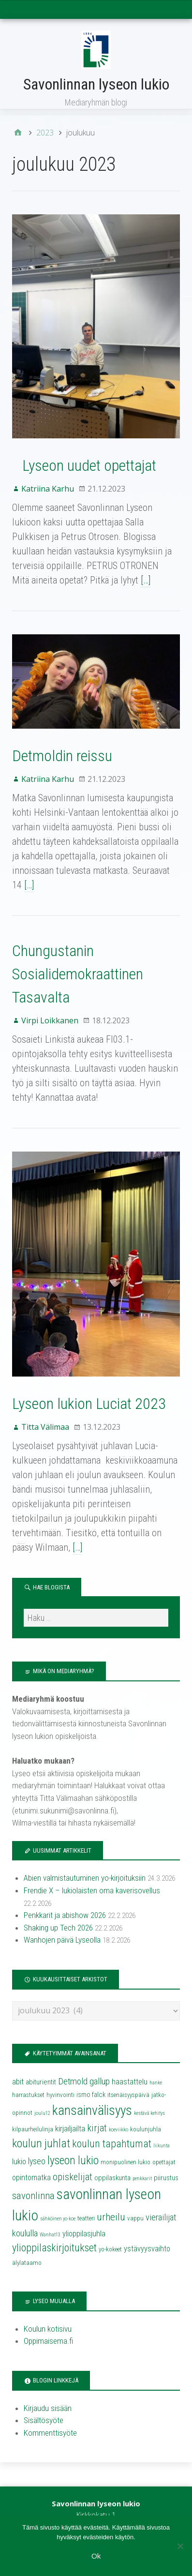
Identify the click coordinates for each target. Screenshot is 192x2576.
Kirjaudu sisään (48, 2408)
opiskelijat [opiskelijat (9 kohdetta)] (72, 2177)
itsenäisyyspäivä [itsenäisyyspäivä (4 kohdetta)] (128, 2094)
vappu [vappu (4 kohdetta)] (135, 2218)
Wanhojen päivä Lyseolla (62, 1940)
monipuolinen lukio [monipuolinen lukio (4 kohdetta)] (125, 2162)
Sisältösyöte (43, 2420)
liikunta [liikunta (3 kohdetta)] (161, 2145)
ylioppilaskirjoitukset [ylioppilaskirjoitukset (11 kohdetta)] (54, 2248)
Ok (96, 2556)
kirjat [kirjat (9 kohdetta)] (97, 2128)
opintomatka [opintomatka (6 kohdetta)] (31, 2177)
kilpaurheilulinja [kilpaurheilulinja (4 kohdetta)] (32, 2129)
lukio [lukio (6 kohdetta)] (19, 2161)
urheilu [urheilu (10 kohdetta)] (111, 2217)
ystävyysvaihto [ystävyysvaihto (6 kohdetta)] (147, 2248)
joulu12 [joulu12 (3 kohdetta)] (42, 2113)
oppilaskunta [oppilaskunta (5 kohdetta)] (112, 2177)
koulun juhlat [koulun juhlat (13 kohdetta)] (41, 2143)
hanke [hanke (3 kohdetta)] (155, 2083)
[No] (180, 2546)
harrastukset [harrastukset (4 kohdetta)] (28, 2094)
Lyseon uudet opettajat (84, 465)
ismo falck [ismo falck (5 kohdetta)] (90, 2094)
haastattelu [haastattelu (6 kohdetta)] (130, 2081)
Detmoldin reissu (62, 756)
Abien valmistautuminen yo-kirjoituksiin (85, 1878)
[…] (145, 580)
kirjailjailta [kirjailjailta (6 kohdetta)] (70, 2128)
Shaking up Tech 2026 (58, 1927)
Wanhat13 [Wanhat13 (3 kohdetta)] (50, 2235)
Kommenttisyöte (50, 2433)
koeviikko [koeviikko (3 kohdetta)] (118, 2130)
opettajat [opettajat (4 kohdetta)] (164, 2162)
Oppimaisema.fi (48, 2341)
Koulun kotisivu (48, 2329)
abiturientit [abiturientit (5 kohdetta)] (41, 2082)
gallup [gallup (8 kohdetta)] (99, 2081)
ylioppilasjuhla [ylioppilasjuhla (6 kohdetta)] (83, 2233)
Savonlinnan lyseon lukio (96, 84)
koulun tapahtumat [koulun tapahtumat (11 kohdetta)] (111, 2144)
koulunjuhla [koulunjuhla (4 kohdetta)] (145, 2129)
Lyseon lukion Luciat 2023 (89, 1403)
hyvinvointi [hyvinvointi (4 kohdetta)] (60, 2094)
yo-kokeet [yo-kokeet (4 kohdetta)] (110, 2249)
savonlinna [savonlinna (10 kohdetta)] (33, 2196)
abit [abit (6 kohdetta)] (18, 2081)
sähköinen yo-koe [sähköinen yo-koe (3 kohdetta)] (57, 2219)
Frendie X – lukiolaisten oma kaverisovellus (92, 1890)
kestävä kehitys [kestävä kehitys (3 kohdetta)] (149, 2113)
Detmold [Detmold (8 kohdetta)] (73, 2081)
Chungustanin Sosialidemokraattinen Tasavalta (77, 974)
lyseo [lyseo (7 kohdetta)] (36, 2161)
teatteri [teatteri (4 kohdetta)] (86, 2218)
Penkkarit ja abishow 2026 (65, 1915)
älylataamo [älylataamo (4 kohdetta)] (27, 2262)
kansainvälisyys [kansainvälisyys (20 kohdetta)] (92, 2110)
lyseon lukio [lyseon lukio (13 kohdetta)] (73, 2160)
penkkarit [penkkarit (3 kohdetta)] (142, 2178)
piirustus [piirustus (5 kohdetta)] (166, 2177)
